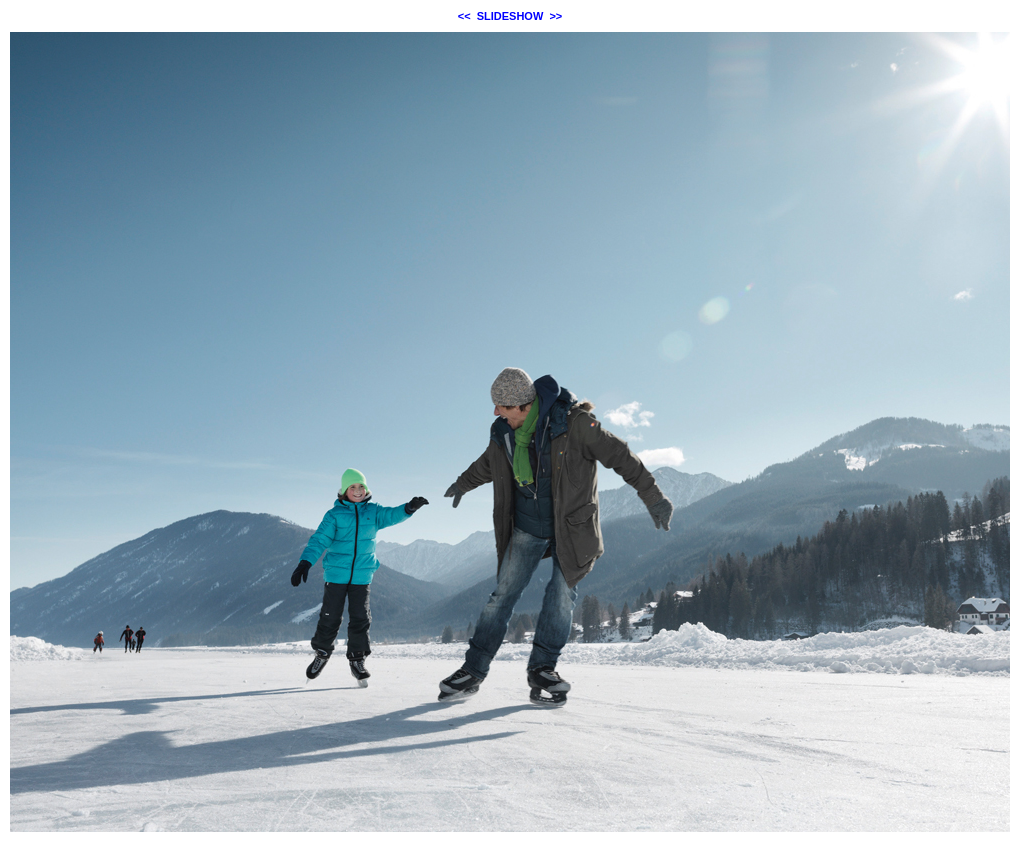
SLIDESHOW (510, 16)
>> (555, 16)
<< (464, 16)
